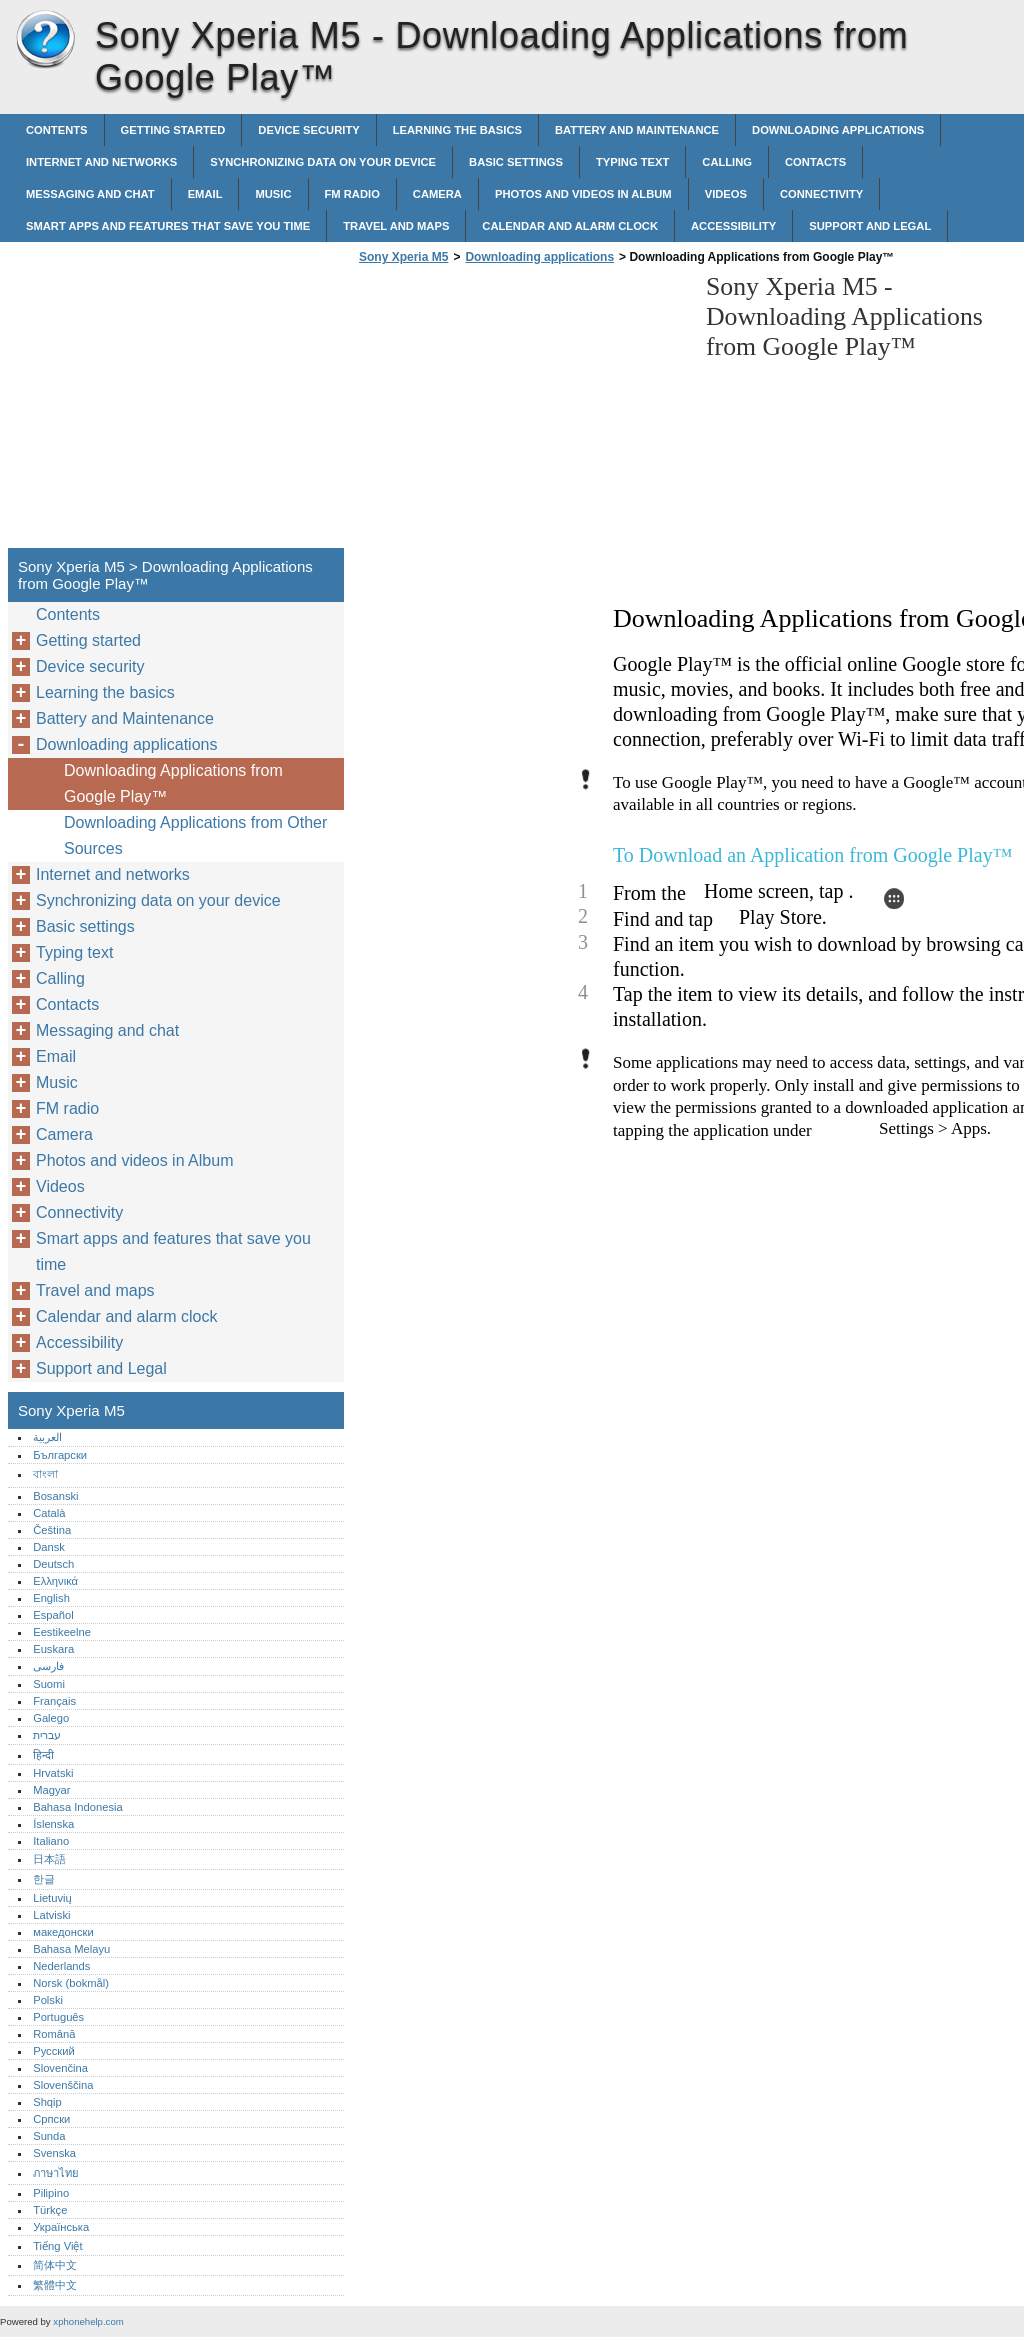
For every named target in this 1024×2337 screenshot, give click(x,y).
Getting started (173, 130)
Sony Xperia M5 (45, 40)
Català (49, 1513)
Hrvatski (53, 1773)
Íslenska (53, 1824)
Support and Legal (870, 226)
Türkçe (50, 2210)
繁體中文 (55, 2285)
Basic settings (516, 162)
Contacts (815, 162)
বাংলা (45, 1474)
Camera (437, 194)
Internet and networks (101, 162)
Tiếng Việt (57, 2246)
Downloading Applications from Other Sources (195, 835)
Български (60, 1455)
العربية (47, 1437)
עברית (47, 1735)
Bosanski (55, 1496)
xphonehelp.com (88, 2321)
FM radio (352, 194)
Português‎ (58, 2017)
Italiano (51, 1841)
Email (205, 194)
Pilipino (51, 2193)
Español (53, 1615)
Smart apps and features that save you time (168, 226)
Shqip (47, 2102)
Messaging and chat (90, 194)
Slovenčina (60, 2068)
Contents (57, 130)
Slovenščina (63, 2085)
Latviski (51, 1915)
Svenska (54, 2153)
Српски (51, 2119)
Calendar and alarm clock (570, 226)
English (51, 1598)
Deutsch (53, 1564)
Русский (54, 2051)
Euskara (53, 1649)
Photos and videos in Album (583, 194)
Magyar (51, 1790)
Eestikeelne (62, 1632)
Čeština (52, 1530)
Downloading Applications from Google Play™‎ (173, 783)
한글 (44, 1879)
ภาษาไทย (56, 2173)
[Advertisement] (522, 412)
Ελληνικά (55, 1581)
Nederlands (61, 1966)
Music (273, 194)
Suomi (49, 1684)
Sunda (49, 2136)
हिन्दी (43, 1755)
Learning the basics (457, 130)
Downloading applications (838, 130)
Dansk (49, 1547)
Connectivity (821, 194)
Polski (48, 2000)
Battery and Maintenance (637, 130)
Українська (61, 2227)
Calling (727, 162)
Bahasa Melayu (71, 1949)
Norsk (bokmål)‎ (71, 1983)
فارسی (48, 1666)
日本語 (49, 1859)
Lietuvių (52, 1898)
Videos (726, 194)
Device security (308, 130)
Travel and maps (396, 226)
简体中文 (55, 2265)
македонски (63, 1932)
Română (54, 2034)
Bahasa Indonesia (78, 1807)
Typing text (632, 162)
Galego (51, 1718)
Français (54, 1701)
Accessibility (733, 226)
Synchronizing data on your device (323, 162)
